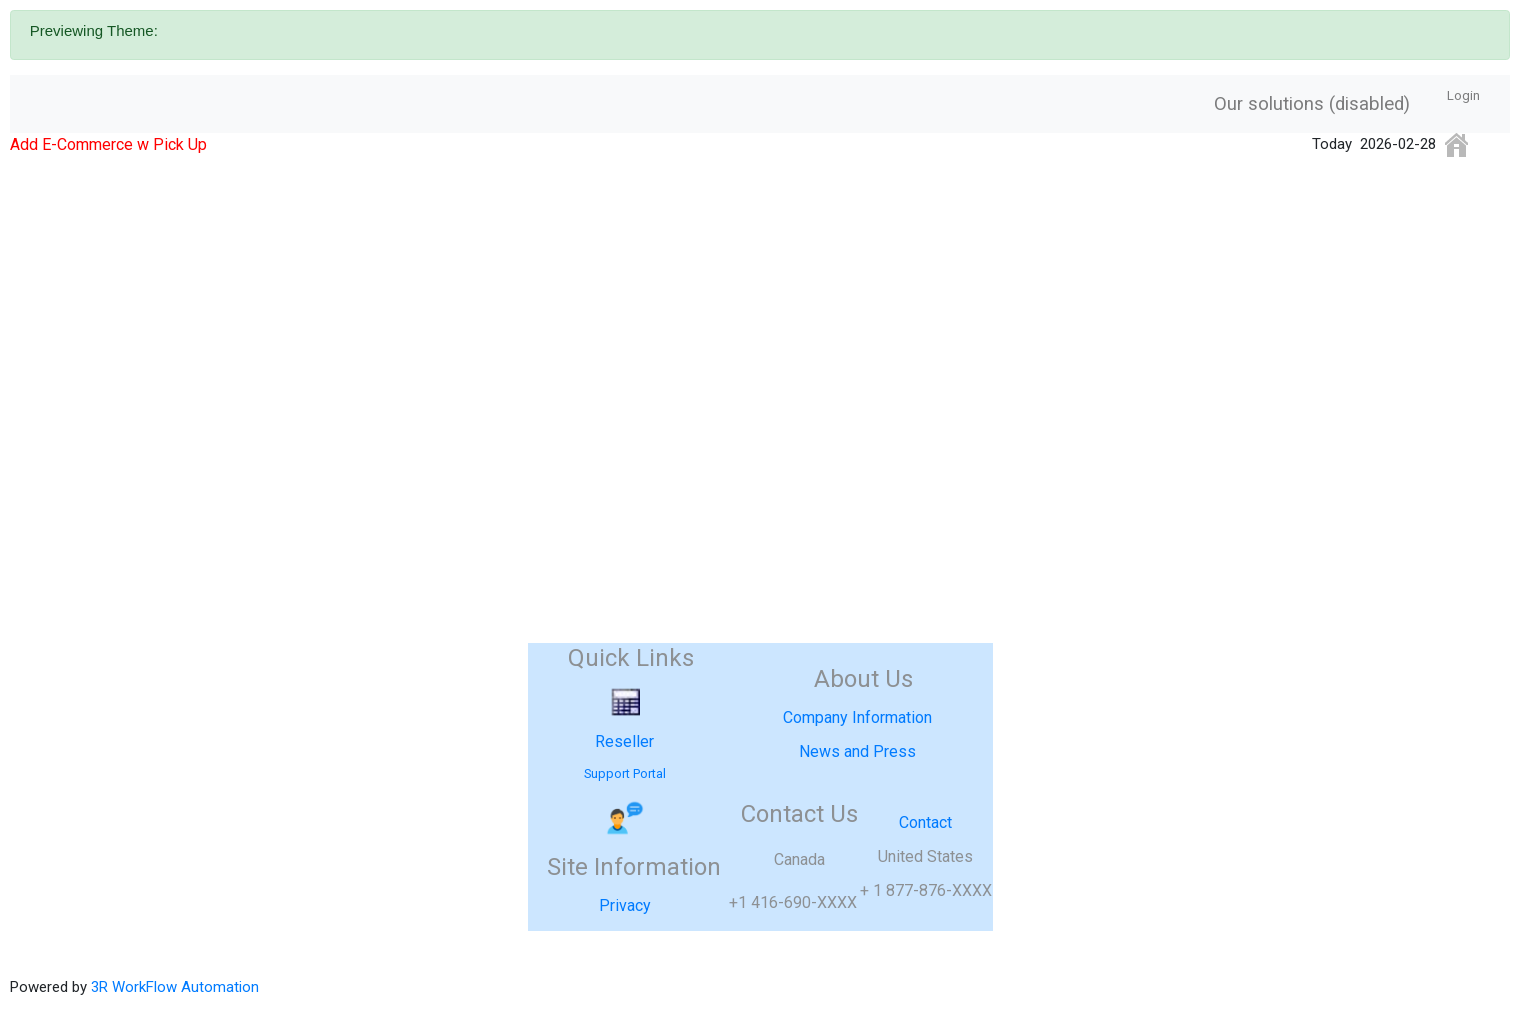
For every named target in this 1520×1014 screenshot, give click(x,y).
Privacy (625, 905)
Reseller (624, 741)
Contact (925, 822)
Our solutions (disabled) (1312, 104)
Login (1463, 95)
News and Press (857, 751)
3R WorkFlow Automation (175, 987)
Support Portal (625, 773)
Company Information (857, 717)
